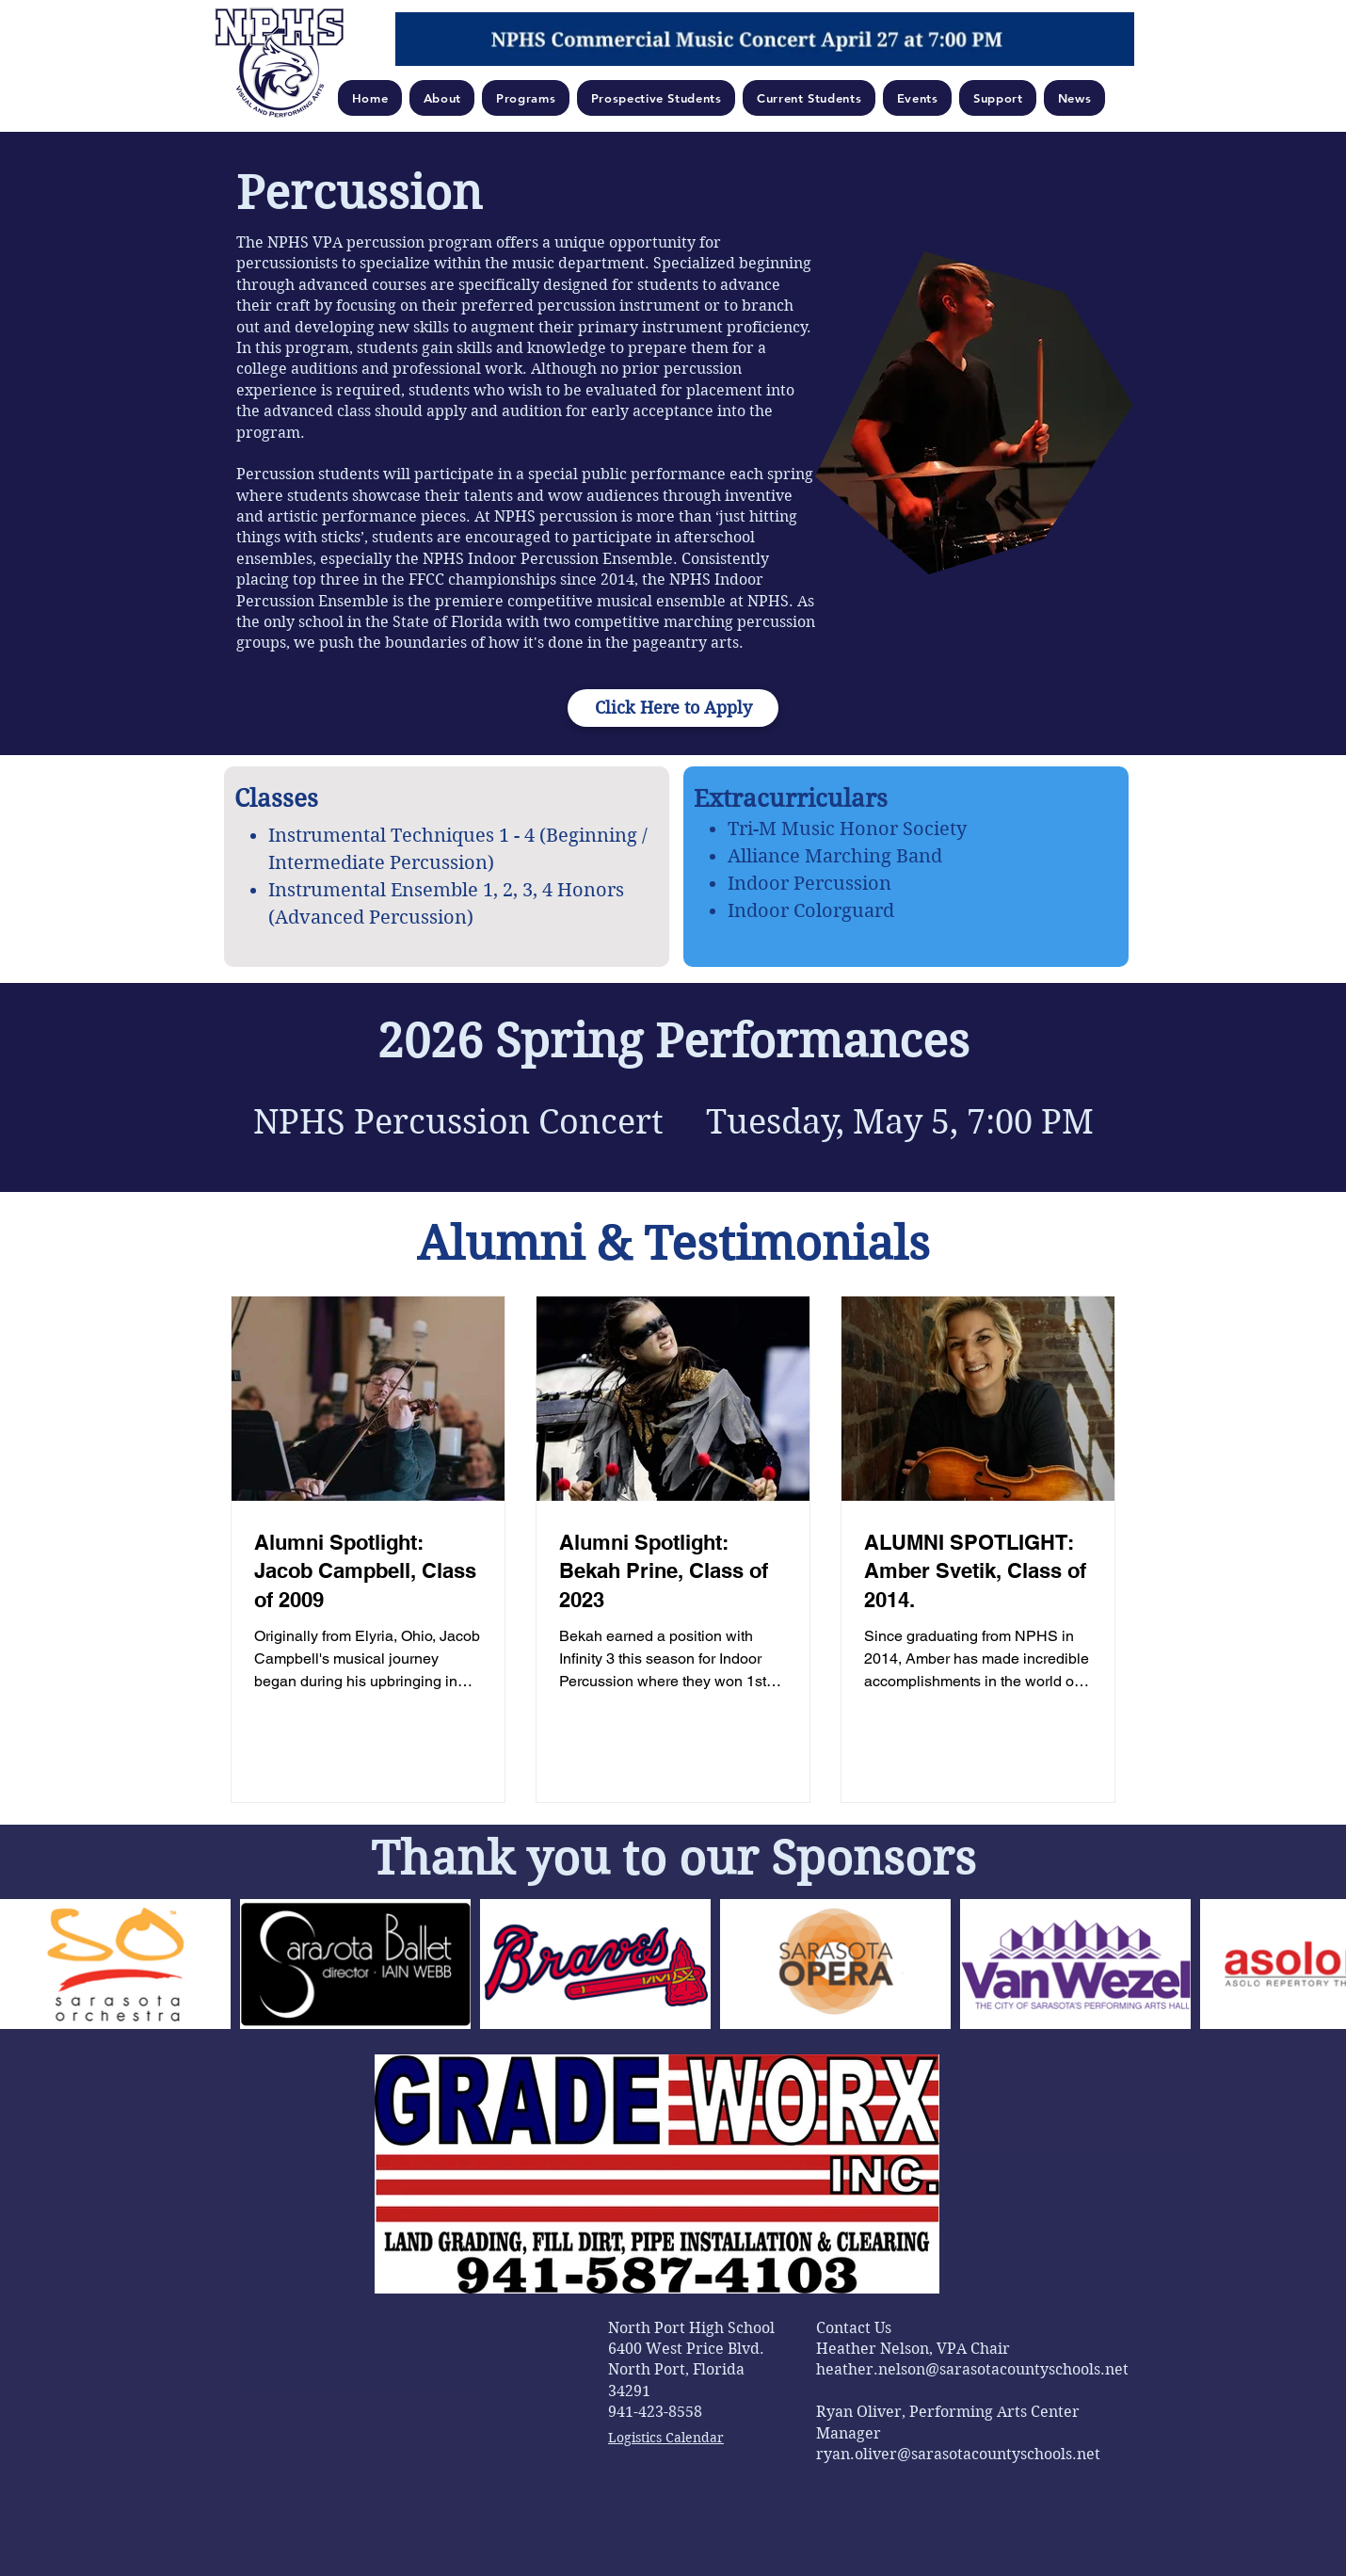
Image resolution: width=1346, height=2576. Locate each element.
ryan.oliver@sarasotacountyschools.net (958, 2454)
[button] (442, 98)
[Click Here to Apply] (673, 708)
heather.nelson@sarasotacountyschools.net (972, 2369)
